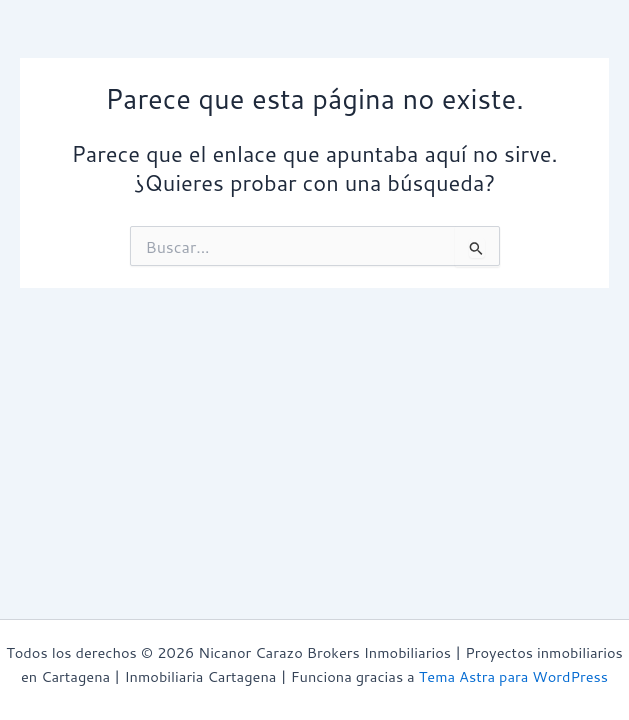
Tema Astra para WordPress (513, 676)
